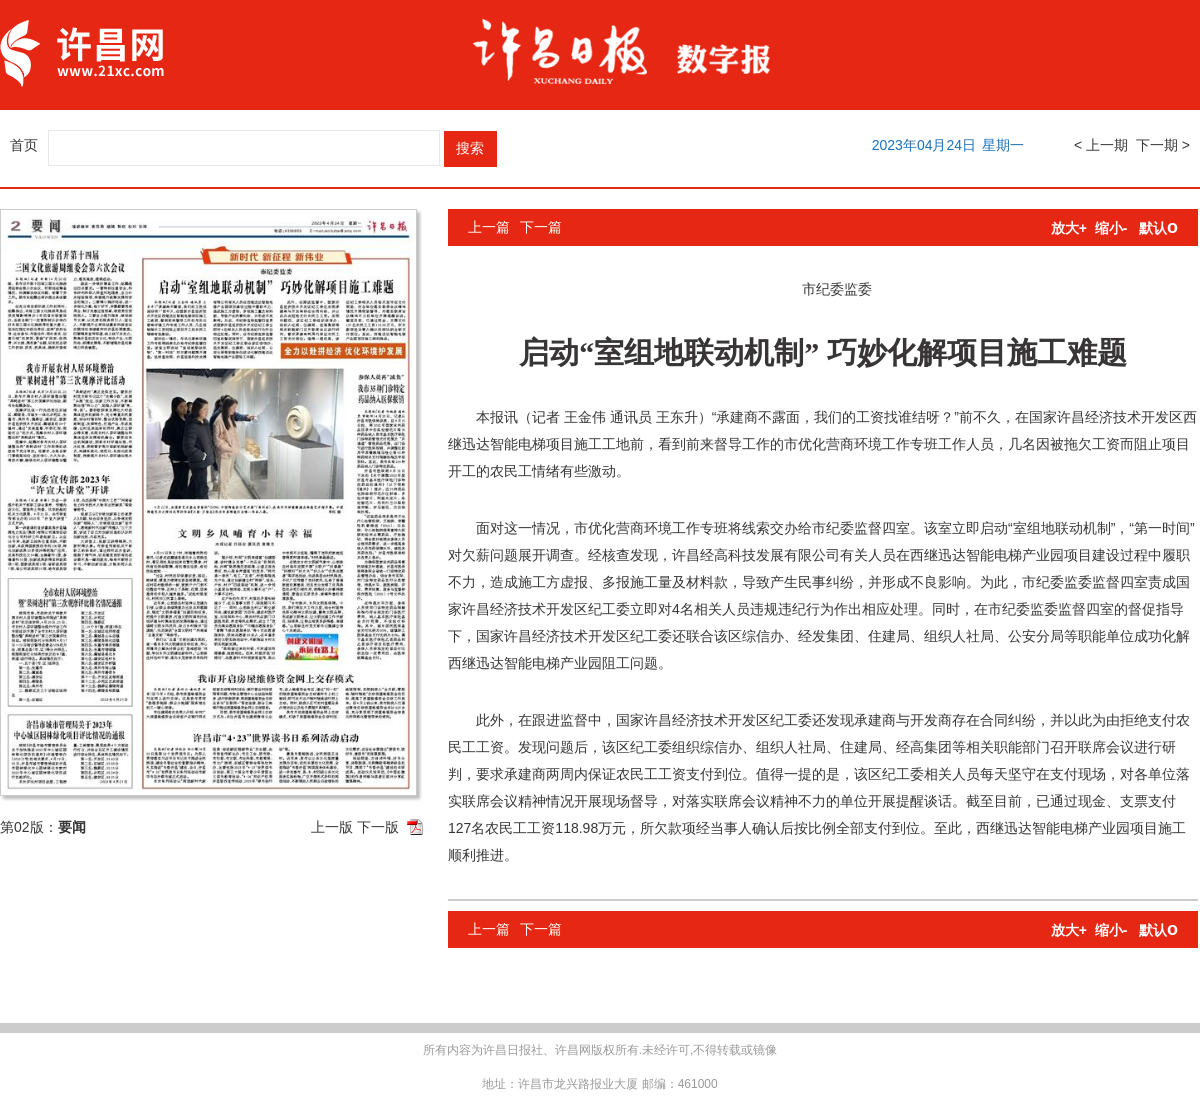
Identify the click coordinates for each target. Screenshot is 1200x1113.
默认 (1158, 228)
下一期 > (1163, 145)
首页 (24, 145)
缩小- (1111, 228)
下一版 (378, 827)
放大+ (1069, 228)
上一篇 (489, 227)
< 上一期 (1101, 145)
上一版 (332, 827)
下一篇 (541, 227)
